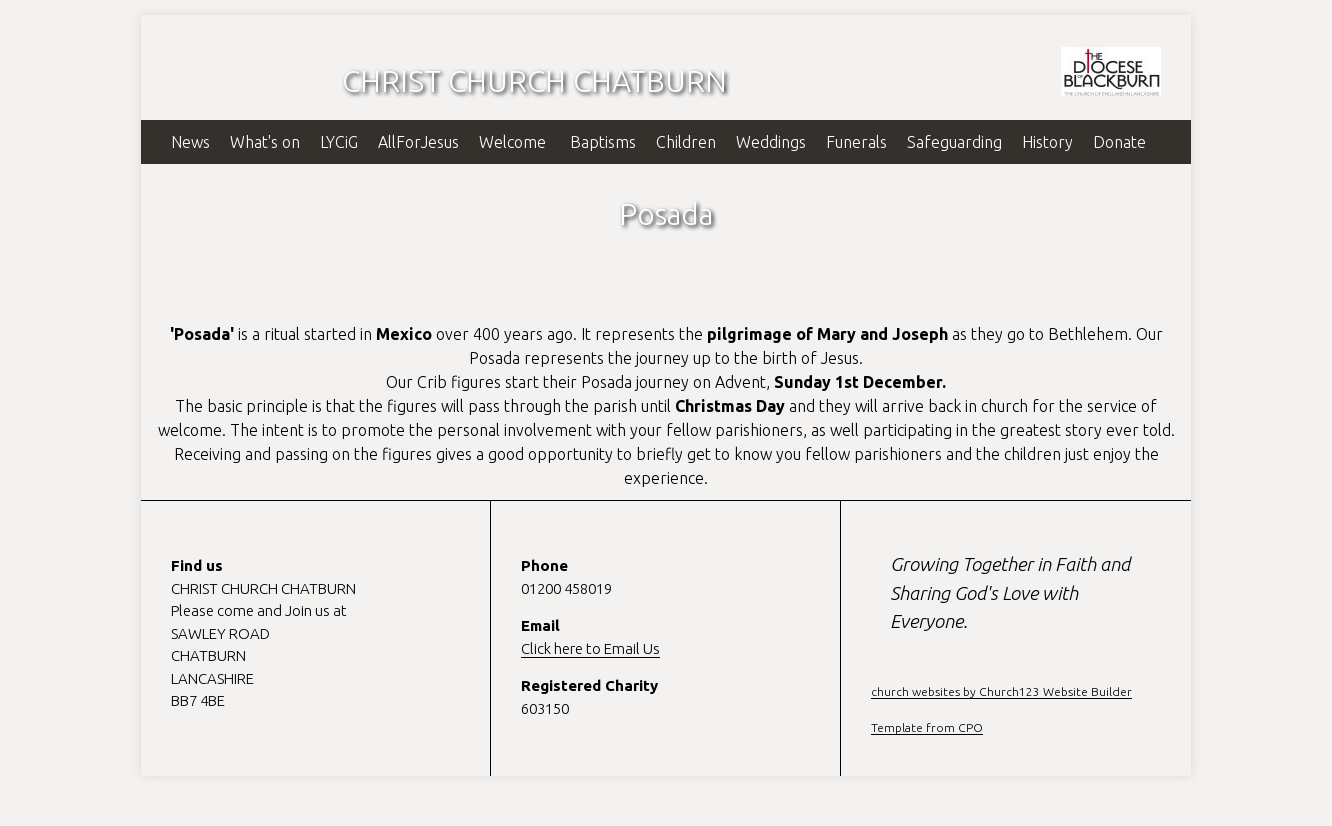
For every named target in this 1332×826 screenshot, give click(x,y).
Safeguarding (954, 142)
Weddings (771, 142)
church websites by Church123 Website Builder (1001, 691)
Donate (1119, 142)
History (1047, 142)
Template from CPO (927, 727)
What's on (265, 142)
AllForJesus (418, 142)
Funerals (856, 142)
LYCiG (339, 142)
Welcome (514, 142)
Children (686, 142)
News (190, 142)
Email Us (632, 648)
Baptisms (603, 142)
